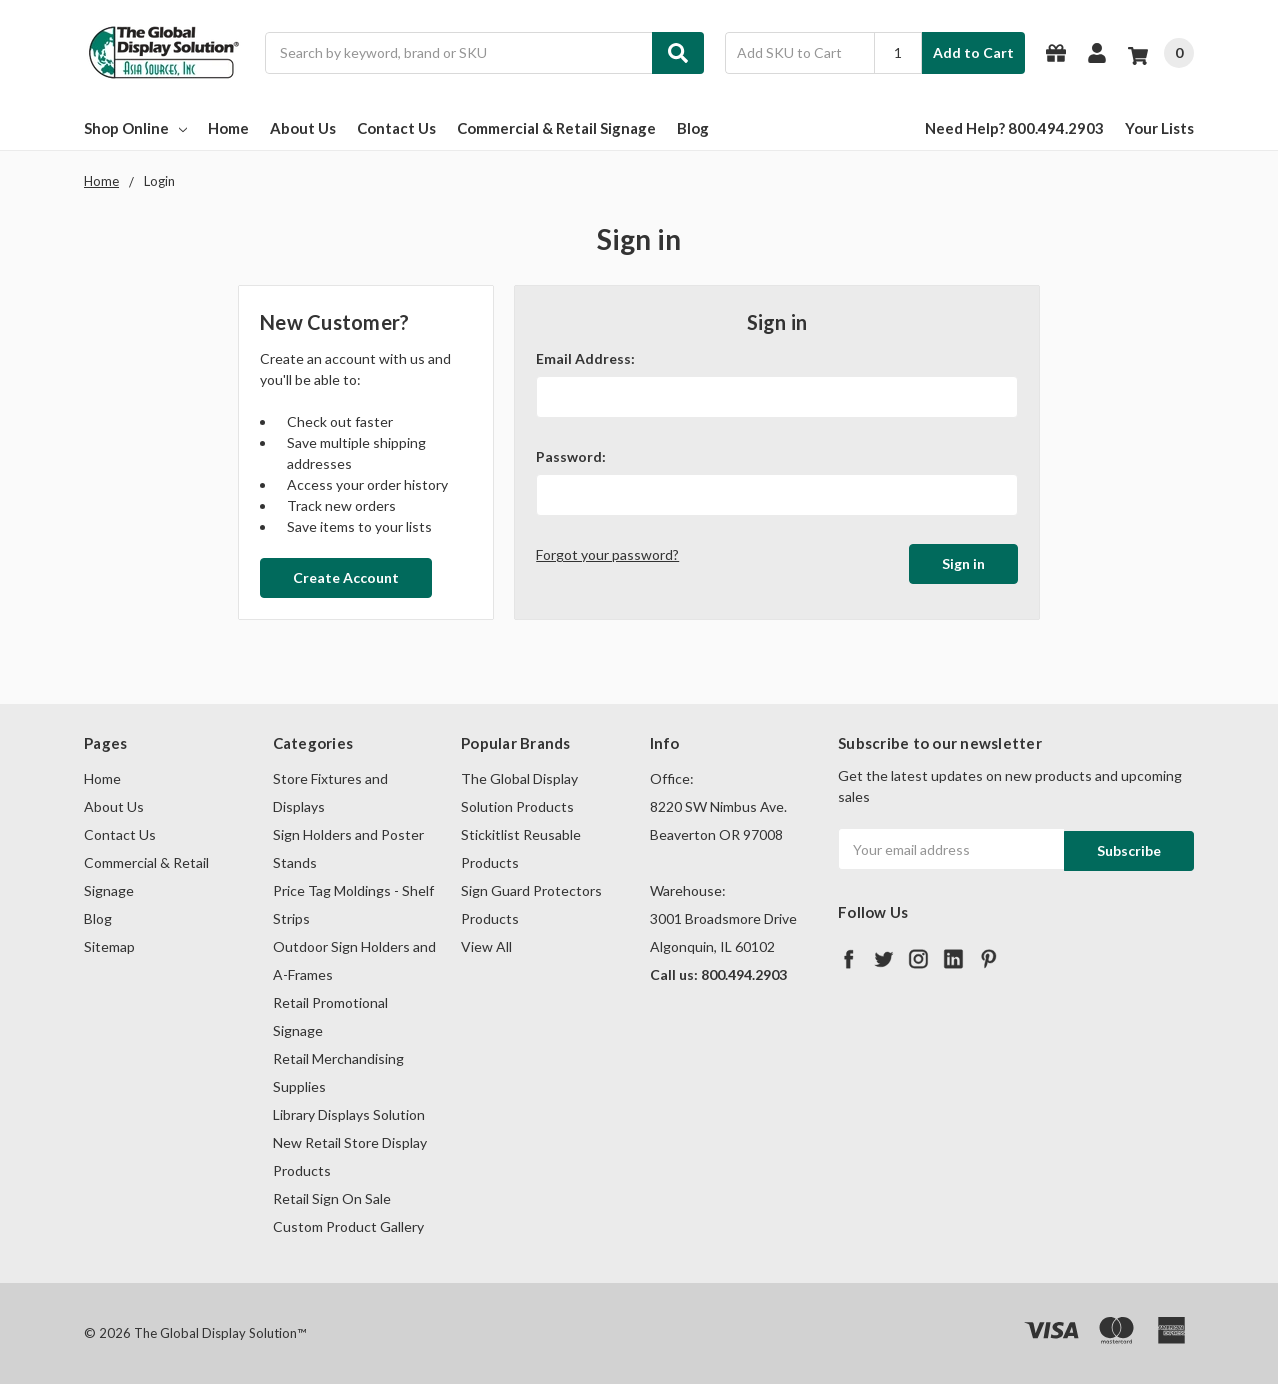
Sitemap (109, 946)
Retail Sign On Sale (332, 1198)
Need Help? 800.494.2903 (1014, 128)
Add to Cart (973, 52)
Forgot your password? (607, 554)
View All (486, 946)
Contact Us (396, 128)
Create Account (346, 577)
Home (228, 128)
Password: (571, 456)
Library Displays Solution (349, 1114)
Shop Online (135, 128)
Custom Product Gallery (348, 1226)
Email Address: (585, 358)
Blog (693, 128)
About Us (303, 128)
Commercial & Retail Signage (556, 128)
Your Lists (1159, 128)
